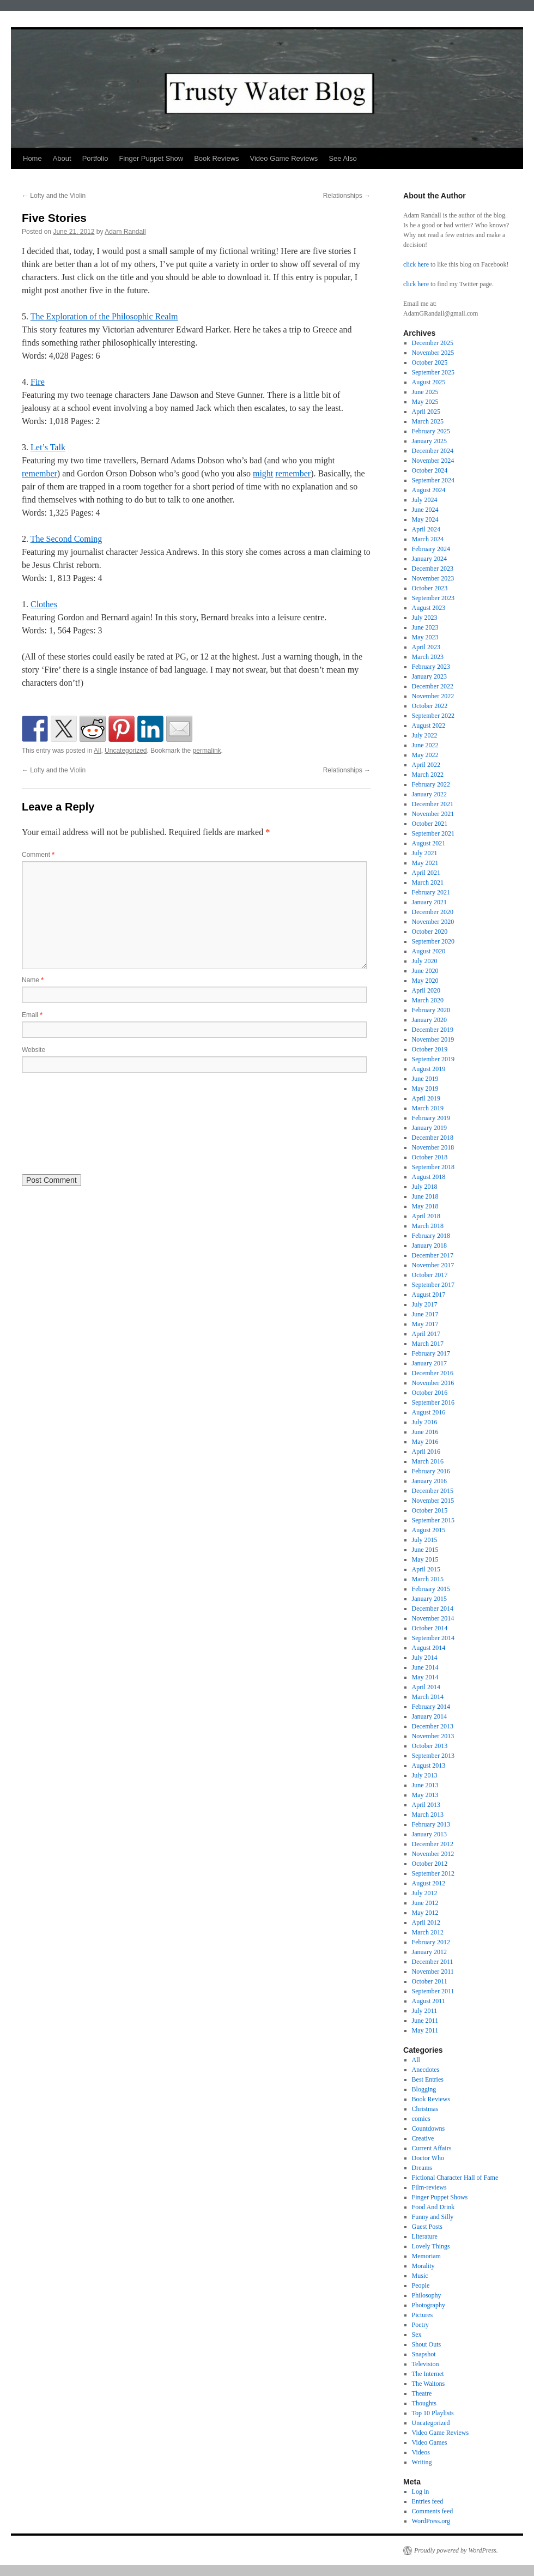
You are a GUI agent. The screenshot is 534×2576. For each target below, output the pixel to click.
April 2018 (426, 1216)
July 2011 (425, 2011)
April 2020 (426, 990)
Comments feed (432, 2511)
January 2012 (429, 1952)
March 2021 (428, 882)
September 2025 (433, 372)
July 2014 (425, 1657)
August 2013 (429, 1765)
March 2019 (428, 1108)
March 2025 (428, 421)
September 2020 (433, 941)
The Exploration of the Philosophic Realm (104, 316)
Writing (422, 2462)
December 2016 (432, 1373)
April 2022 (426, 765)
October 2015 (430, 1510)
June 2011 (425, 2020)
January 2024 (429, 559)
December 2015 (432, 1491)
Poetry (420, 2325)
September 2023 (433, 598)
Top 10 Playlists (433, 2413)
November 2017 (433, 1265)
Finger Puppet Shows (440, 2197)
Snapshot (424, 2354)
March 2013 (428, 1814)
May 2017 (425, 1324)
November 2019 (433, 1039)
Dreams (422, 2168)
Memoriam (426, 2256)
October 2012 (430, 1863)
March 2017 (428, 1343)
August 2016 (429, 1412)
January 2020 (429, 1020)
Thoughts (424, 2403)
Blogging (424, 2089)
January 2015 (429, 1599)
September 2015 (433, 1520)
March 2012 (428, 1932)
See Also (342, 158)
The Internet (428, 2374)
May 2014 (425, 1677)
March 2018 (428, 1226)
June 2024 (425, 509)
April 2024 (426, 529)
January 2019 (429, 1128)
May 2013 (425, 1795)
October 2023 (430, 588)
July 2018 (425, 1186)
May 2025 (425, 402)
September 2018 (433, 1167)
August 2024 (429, 490)
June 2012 (425, 1903)
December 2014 (432, 1608)
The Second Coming (66, 538)
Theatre (422, 2393)
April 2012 (426, 1922)
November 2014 (433, 1618)
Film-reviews (429, 2187)
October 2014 (430, 1628)
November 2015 (433, 1500)
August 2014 (429, 1648)
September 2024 (433, 480)
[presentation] (66, 1122)
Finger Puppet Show (151, 158)
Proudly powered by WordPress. (456, 2550)
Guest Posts (427, 2226)
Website (33, 1050)
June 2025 (425, 392)
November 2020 (433, 922)
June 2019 (425, 1079)
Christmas (425, 2109)
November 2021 (433, 814)
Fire (38, 381)
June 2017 (425, 1314)
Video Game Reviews (284, 158)
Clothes (44, 604)
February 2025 (431, 431)
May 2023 (425, 637)
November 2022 (433, 696)
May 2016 (425, 1442)
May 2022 (425, 755)
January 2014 (429, 1716)
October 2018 (430, 1157)
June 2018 (425, 1196)
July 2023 (425, 617)
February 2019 (431, 1118)
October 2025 (430, 362)
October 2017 (430, 1275)
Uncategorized (126, 750)
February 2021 (431, 892)
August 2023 (429, 608)
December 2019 (432, 1029)
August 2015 (429, 1530)
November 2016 (433, 1383)
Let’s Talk (48, 447)
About (62, 158)
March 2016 (428, 1461)
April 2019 (426, 1098)
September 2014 (433, 1638)
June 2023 (425, 627)
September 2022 (433, 715)
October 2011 (429, 1981)
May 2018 (425, 1206)
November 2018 (433, 1147)
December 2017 (432, 1255)
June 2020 (425, 971)
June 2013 (425, 1785)
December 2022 (432, 686)
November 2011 (433, 1971)
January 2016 (429, 1481)
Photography (428, 2305)
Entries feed (428, 2501)
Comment (38, 854)
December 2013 (432, 1726)
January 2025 (429, 441)
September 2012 (433, 1873)
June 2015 (425, 1549)
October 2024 (430, 470)
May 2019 (425, 1088)
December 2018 (432, 1137)
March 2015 (428, 1579)
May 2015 (425, 1559)
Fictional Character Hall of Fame (455, 2177)
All (97, 750)
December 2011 (432, 1962)
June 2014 (425, 1667)
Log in (420, 2491)
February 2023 (431, 666)
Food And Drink (433, 2207)
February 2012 (431, 1942)
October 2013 (430, 1746)
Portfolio (95, 158)
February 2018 (431, 1235)
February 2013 (431, 1824)
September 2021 (433, 833)
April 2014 (426, 1687)
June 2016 (425, 1432)
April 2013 (426, 1805)
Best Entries (428, 2079)
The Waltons (428, 2383)
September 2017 (433, 1285)
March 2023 (428, 657)
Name (33, 980)
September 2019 (433, 1059)
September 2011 (433, 1991)
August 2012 (429, 1883)
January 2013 (429, 1834)
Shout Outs (426, 2344)
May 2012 (425, 1912)
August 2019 (429, 1069)
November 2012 (433, 1854)
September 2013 (433, 1755)
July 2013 (425, 1775)
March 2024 (428, 539)
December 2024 (432, 451)
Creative (423, 2138)
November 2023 (433, 578)
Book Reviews (216, 158)
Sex (417, 2334)
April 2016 (426, 1451)
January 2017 (429, 1363)
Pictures (422, 2315)
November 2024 (433, 460)
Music (420, 2275)
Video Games (429, 2442)
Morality (423, 2266)
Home (32, 158)
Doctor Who (428, 2158)
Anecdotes (426, 2069)
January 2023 (429, 676)
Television (425, 2364)
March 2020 (428, 1000)
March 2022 (428, 774)
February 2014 (431, 1706)
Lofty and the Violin (54, 195)
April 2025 (426, 411)
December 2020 (432, 912)
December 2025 (432, 343)
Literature (425, 2236)
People (421, 2285)
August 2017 (429, 1294)
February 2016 (431, 1471)
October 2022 (430, 706)
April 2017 (426, 1334)
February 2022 (431, 784)
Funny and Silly (433, 2217)
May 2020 (425, 980)
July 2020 (425, 961)
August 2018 (429, 1177)
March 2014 (428, 1697)
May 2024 (425, 519)
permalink (207, 750)
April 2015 (426, 1569)
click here (416, 264)
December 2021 (432, 804)
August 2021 (429, 843)
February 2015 (431, 1589)
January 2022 (429, 794)
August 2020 (429, 951)
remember (39, 473)
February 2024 (431, 549)
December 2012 (432, 1844)
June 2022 (425, 745)
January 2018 (429, 1245)
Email (32, 1015)
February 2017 (431, 1353)
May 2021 (425, 863)
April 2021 (426, 872)
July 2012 (425, 1893)
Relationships (347, 195)
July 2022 (425, 735)
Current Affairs (432, 2148)
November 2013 (433, 1736)
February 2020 (431, 1010)
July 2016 (425, 1422)
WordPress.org (431, 2521)
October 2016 (430, 1392)
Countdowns (428, 2128)
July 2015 (425, 1540)
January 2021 (429, 902)
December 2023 (432, 568)
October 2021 (430, 823)
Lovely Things (431, 2246)
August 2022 (429, 725)
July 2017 (425, 1304)
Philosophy (426, 2295)
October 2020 (430, 931)
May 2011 (425, 2030)
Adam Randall (125, 231)
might (263, 473)
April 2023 (426, 647)
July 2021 (425, 853)
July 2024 (425, 500)
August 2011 (428, 2001)
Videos (421, 2452)
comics (421, 2119)
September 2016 (433, 1402)
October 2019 (430, 1049)
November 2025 (433, 352)
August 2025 (429, 382)
